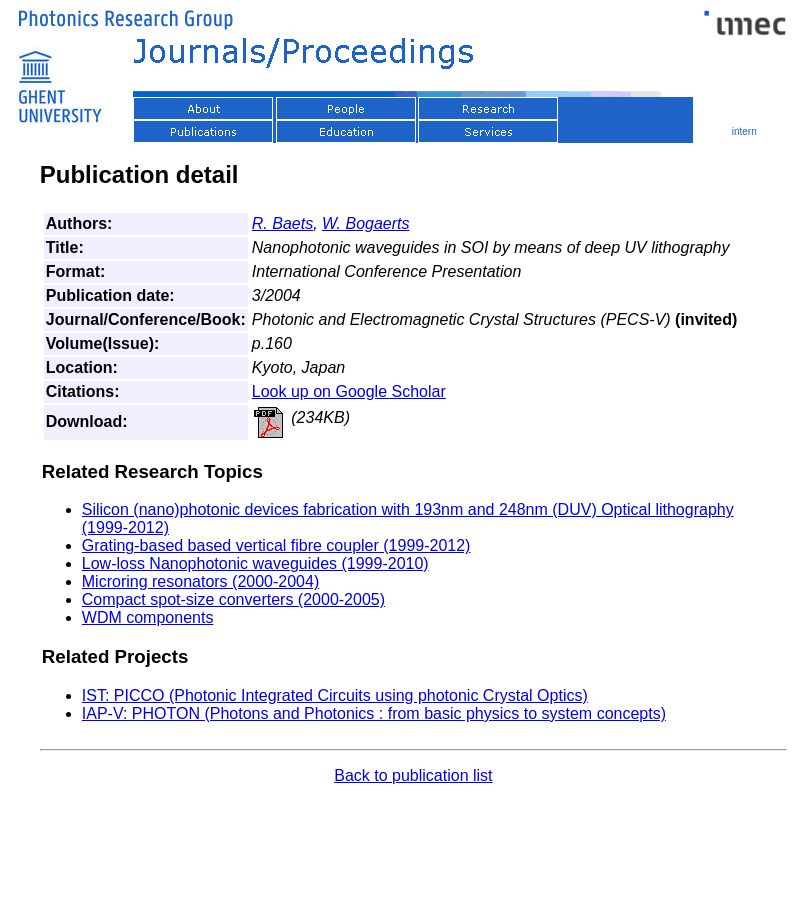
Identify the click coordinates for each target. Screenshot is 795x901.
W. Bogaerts (365, 223)
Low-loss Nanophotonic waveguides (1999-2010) (255, 563)
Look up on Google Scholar (349, 391)
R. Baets (282, 223)
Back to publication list (413, 775)
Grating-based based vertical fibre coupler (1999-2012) (276, 545)
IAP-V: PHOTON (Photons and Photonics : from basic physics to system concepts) (374, 713)
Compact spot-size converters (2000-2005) (233, 599)
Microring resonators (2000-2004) (200, 581)
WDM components (148, 617)
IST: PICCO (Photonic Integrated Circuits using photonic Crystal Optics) (335, 695)
